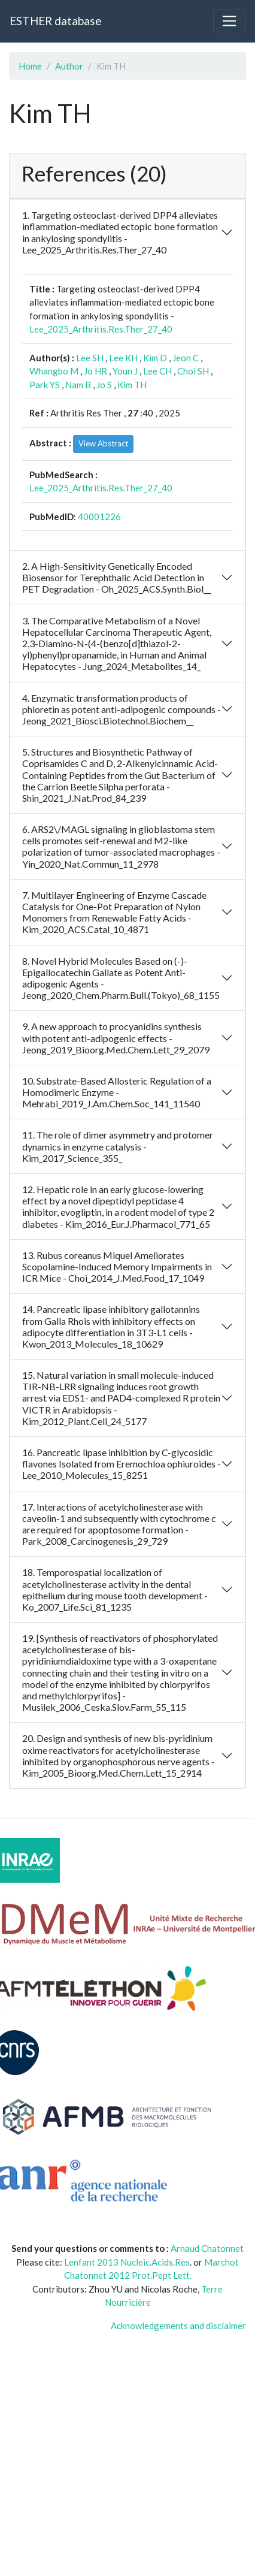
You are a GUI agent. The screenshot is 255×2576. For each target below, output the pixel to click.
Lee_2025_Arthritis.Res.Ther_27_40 (100, 329)
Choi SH (193, 371)
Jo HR (95, 371)
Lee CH (157, 371)
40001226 (99, 516)
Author (69, 66)
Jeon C (185, 357)
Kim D (155, 357)
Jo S (104, 384)
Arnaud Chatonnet (207, 2248)
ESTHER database (55, 21)
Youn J (125, 371)
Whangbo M (53, 371)
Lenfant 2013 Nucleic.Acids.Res (127, 2262)
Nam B (78, 384)
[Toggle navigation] (229, 21)
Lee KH (123, 357)
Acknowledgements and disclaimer (178, 2325)
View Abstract (103, 443)
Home (30, 66)
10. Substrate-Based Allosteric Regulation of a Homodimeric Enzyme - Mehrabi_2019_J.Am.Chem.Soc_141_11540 (116, 1092)
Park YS (44, 384)
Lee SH (90, 357)
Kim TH (132, 384)
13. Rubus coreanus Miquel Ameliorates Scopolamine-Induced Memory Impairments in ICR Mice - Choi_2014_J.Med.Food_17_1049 (117, 1266)
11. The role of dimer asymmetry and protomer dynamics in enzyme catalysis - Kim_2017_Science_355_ (117, 1146)
